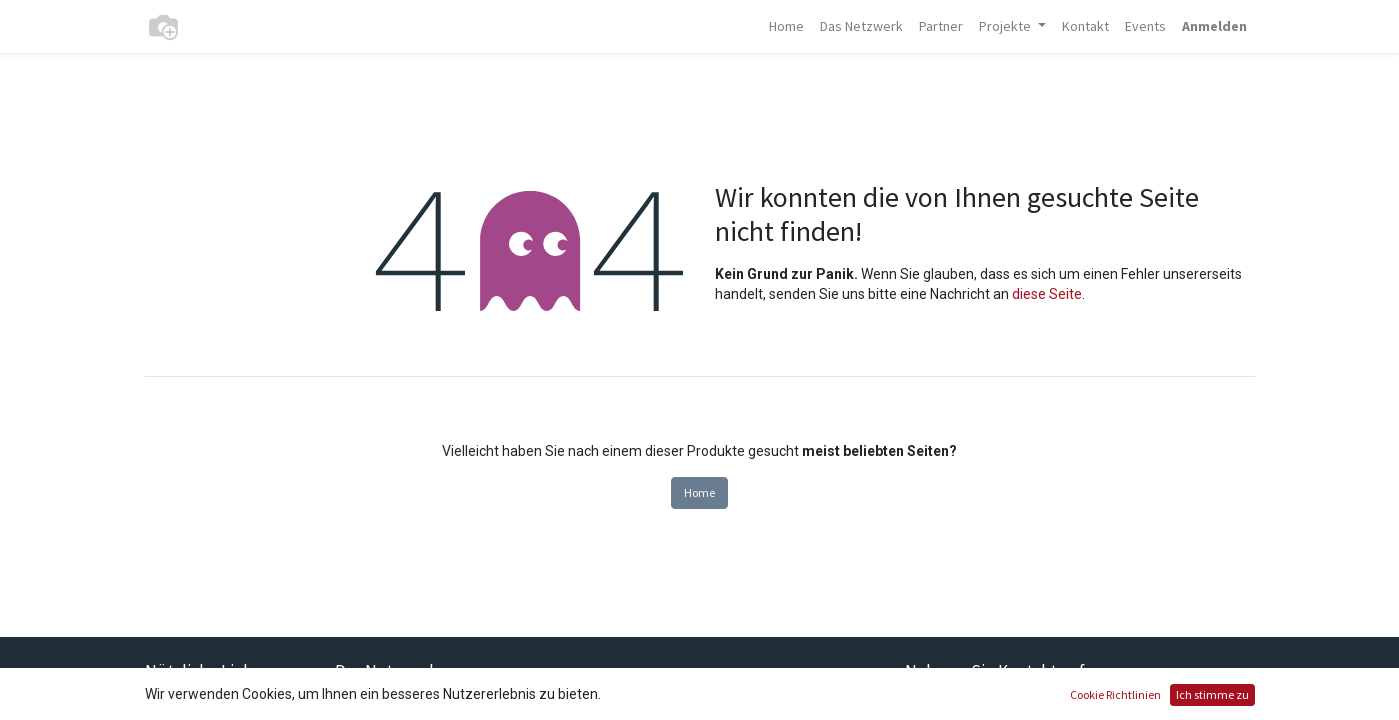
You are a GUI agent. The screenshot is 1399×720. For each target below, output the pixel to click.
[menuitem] (786, 26)
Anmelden (1214, 26)
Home (699, 492)
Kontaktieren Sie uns (999, 708)
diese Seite (1047, 294)
